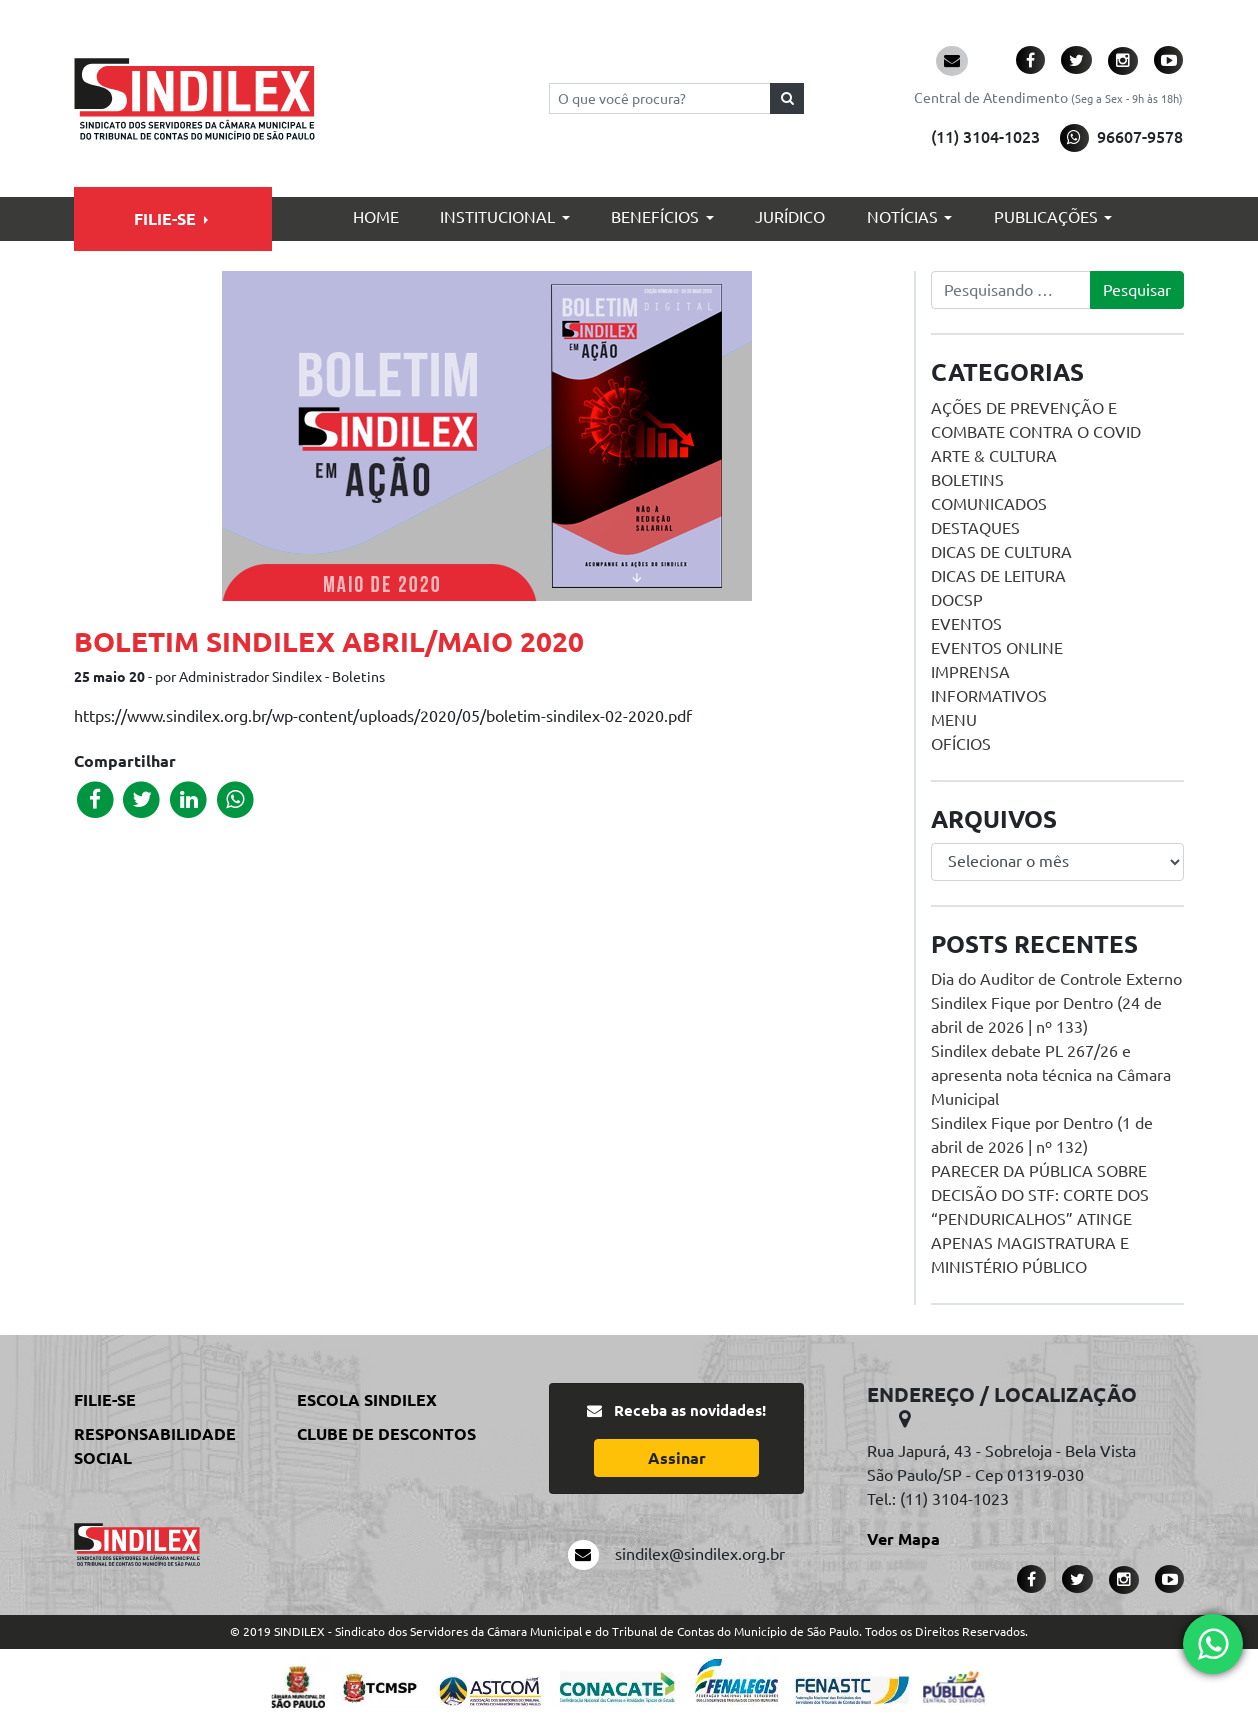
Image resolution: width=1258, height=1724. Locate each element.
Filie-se (165, 219)
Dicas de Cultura (1001, 552)
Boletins (967, 480)
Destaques (975, 528)
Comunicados (989, 504)
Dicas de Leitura (998, 576)
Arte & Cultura (994, 456)
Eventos (966, 624)
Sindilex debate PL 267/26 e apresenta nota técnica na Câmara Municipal (1051, 1075)
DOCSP (957, 600)
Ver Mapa (903, 1539)
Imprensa (970, 672)
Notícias (902, 217)
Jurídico (790, 217)
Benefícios (655, 217)
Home (376, 217)
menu (954, 720)
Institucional (497, 217)
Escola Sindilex (367, 1400)
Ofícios (961, 744)
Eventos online (997, 648)
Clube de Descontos (386, 1434)
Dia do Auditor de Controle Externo (1056, 979)
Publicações (1046, 217)
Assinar (677, 1458)
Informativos (989, 696)
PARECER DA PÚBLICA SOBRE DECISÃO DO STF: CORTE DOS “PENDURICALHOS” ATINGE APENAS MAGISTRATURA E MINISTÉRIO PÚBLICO (1040, 1219)
